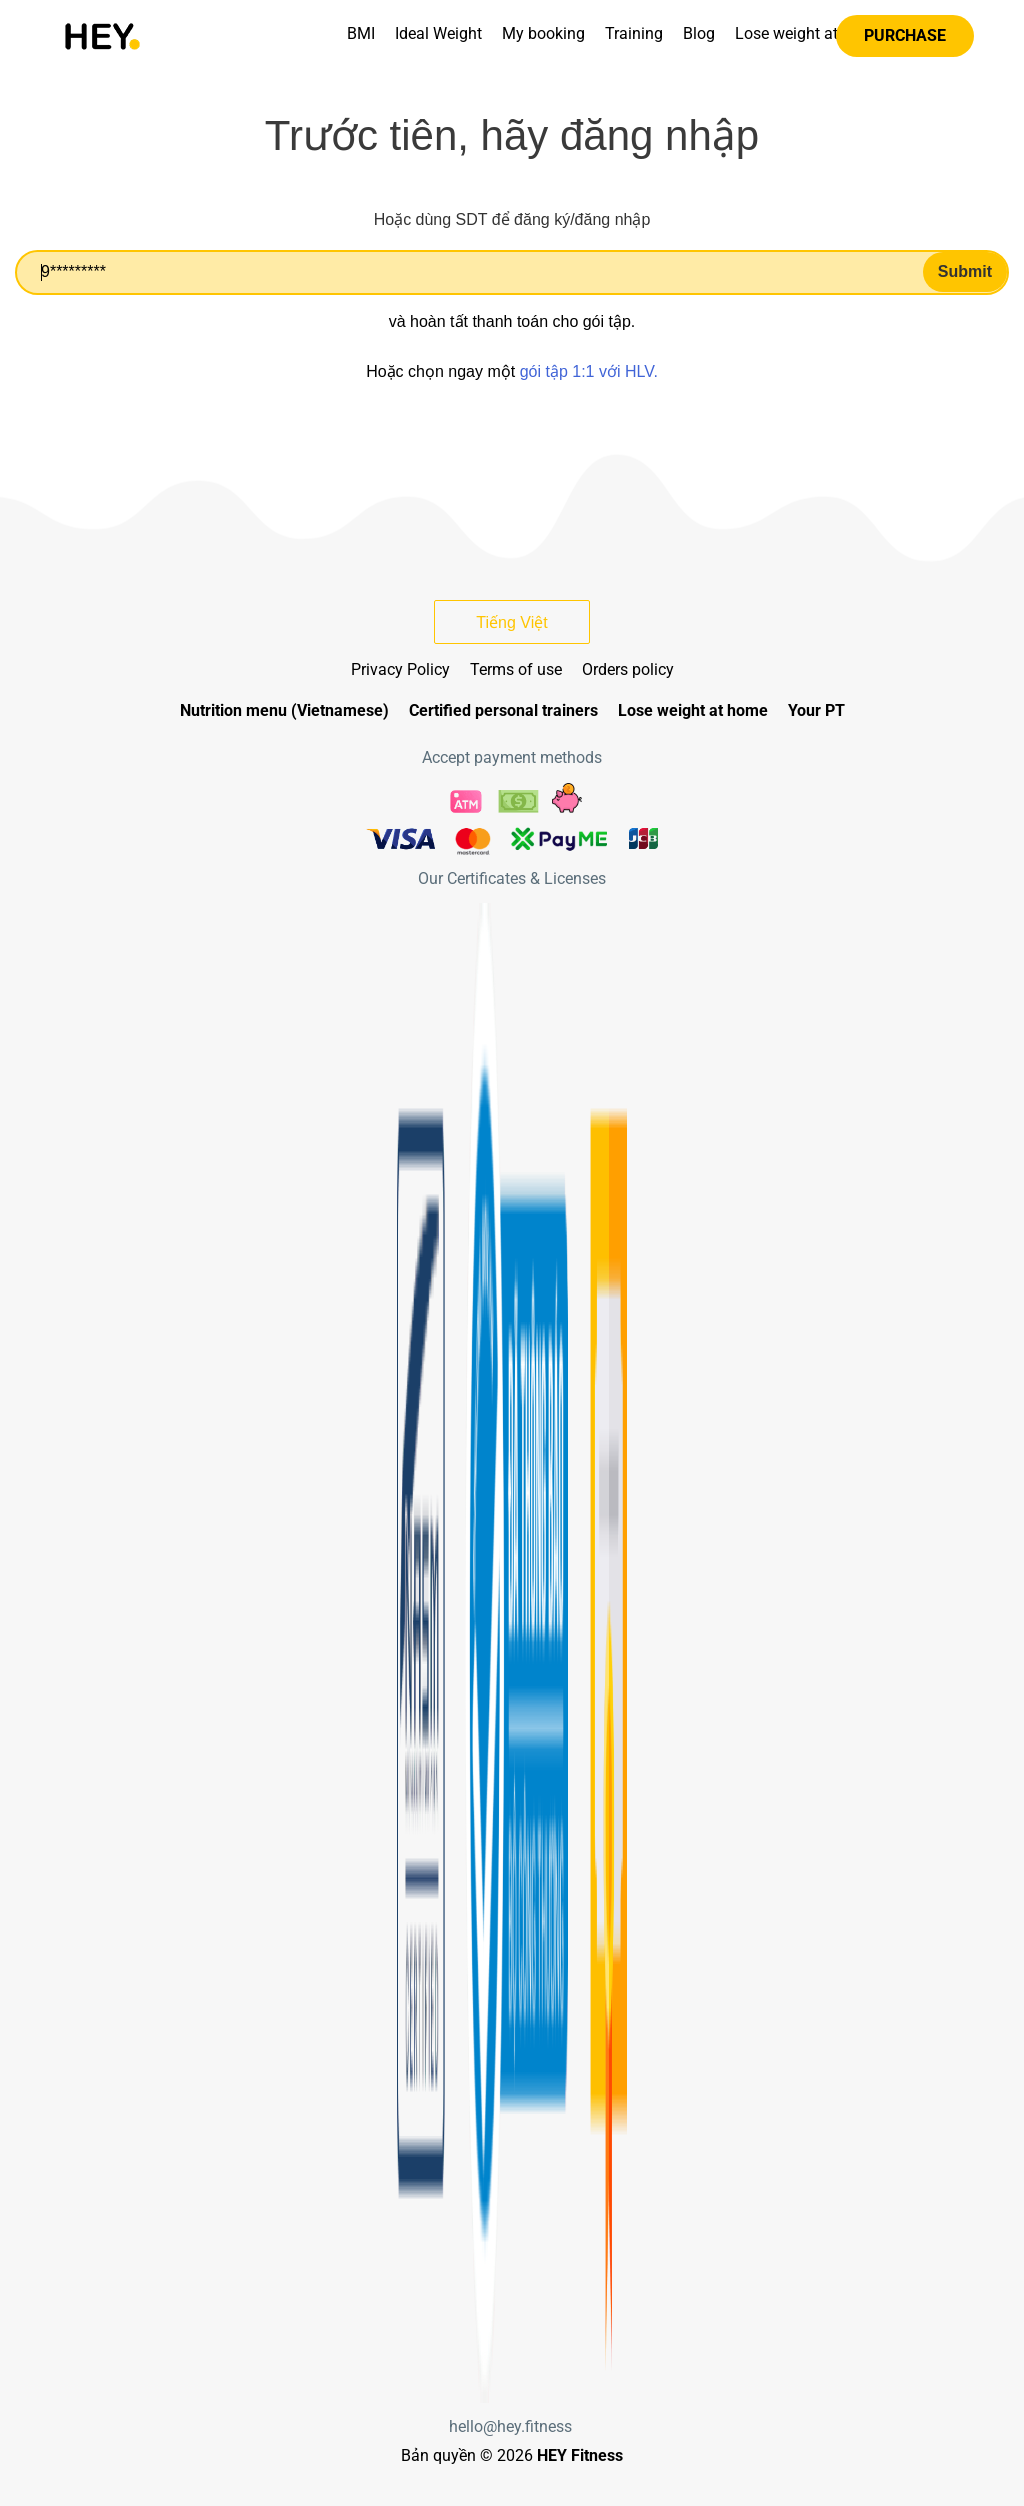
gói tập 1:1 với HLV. (589, 371)
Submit (965, 271)
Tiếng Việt (511, 622)
